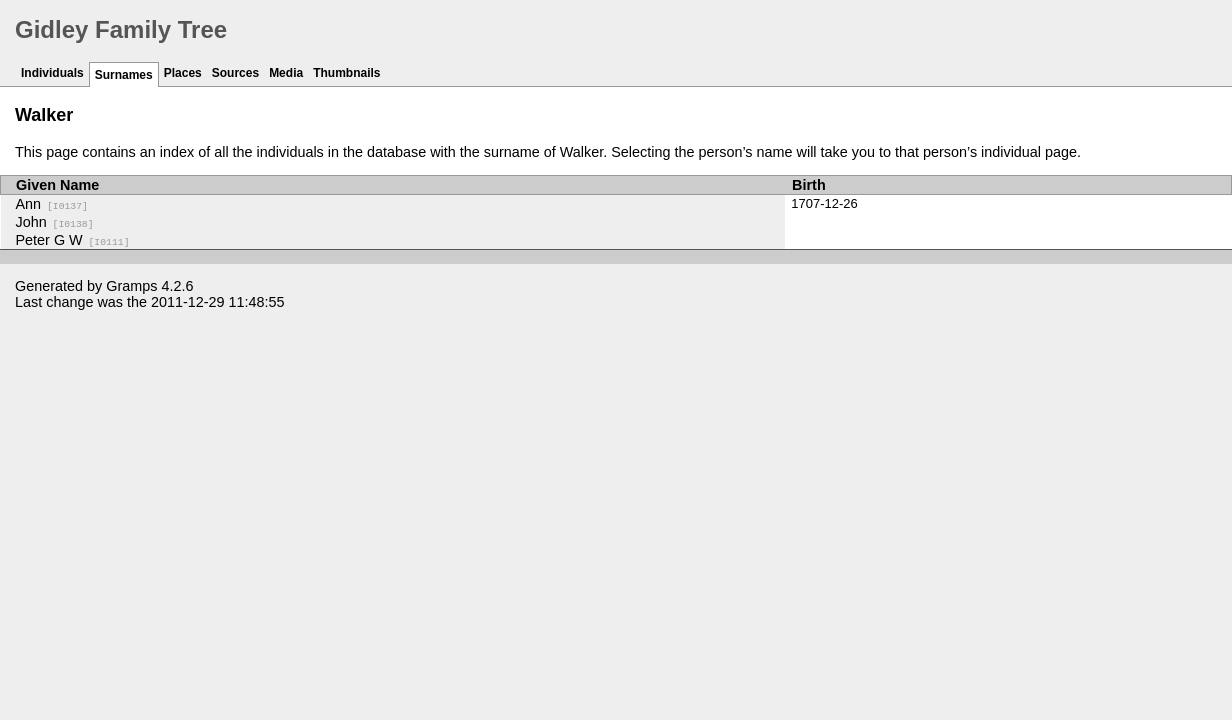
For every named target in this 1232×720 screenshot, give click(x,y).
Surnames (124, 75)
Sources (235, 73)
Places (183, 73)
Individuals (52, 73)
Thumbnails (346, 73)
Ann (52, 204)
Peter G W (73, 240)
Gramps (131, 286)
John (55, 222)
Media (286, 73)
